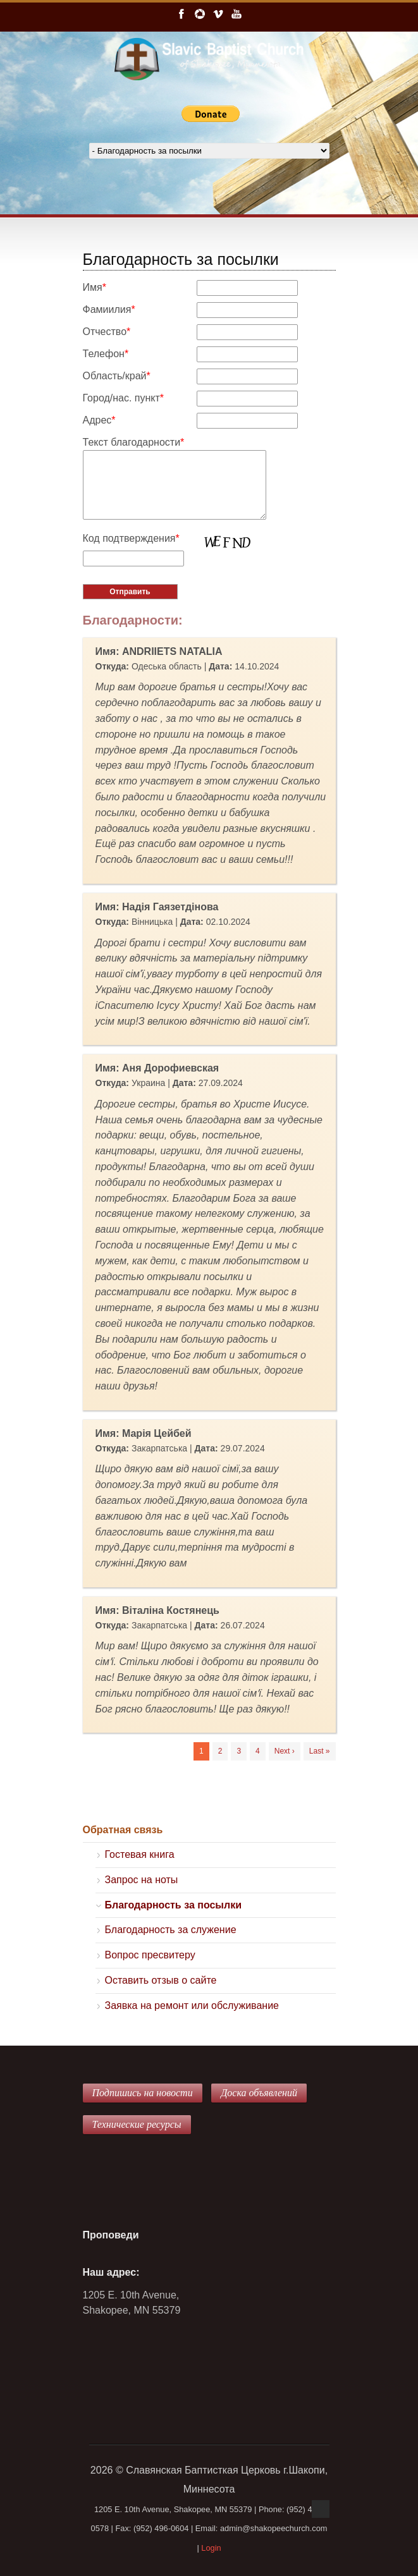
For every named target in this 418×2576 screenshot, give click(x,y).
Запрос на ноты (141, 1879)
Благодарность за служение (171, 1929)
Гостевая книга (140, 1854)
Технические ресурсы (136, 2124)
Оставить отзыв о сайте (161, 1980)
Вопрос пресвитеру (150, 1955)
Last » (319, 1751)
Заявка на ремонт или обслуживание (192, 2005)
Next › (284, 1751)
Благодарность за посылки (173, 1905)
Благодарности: (133, 620)
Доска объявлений (259, 2092)
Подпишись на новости (142, 2092)
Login (211, 2548)
